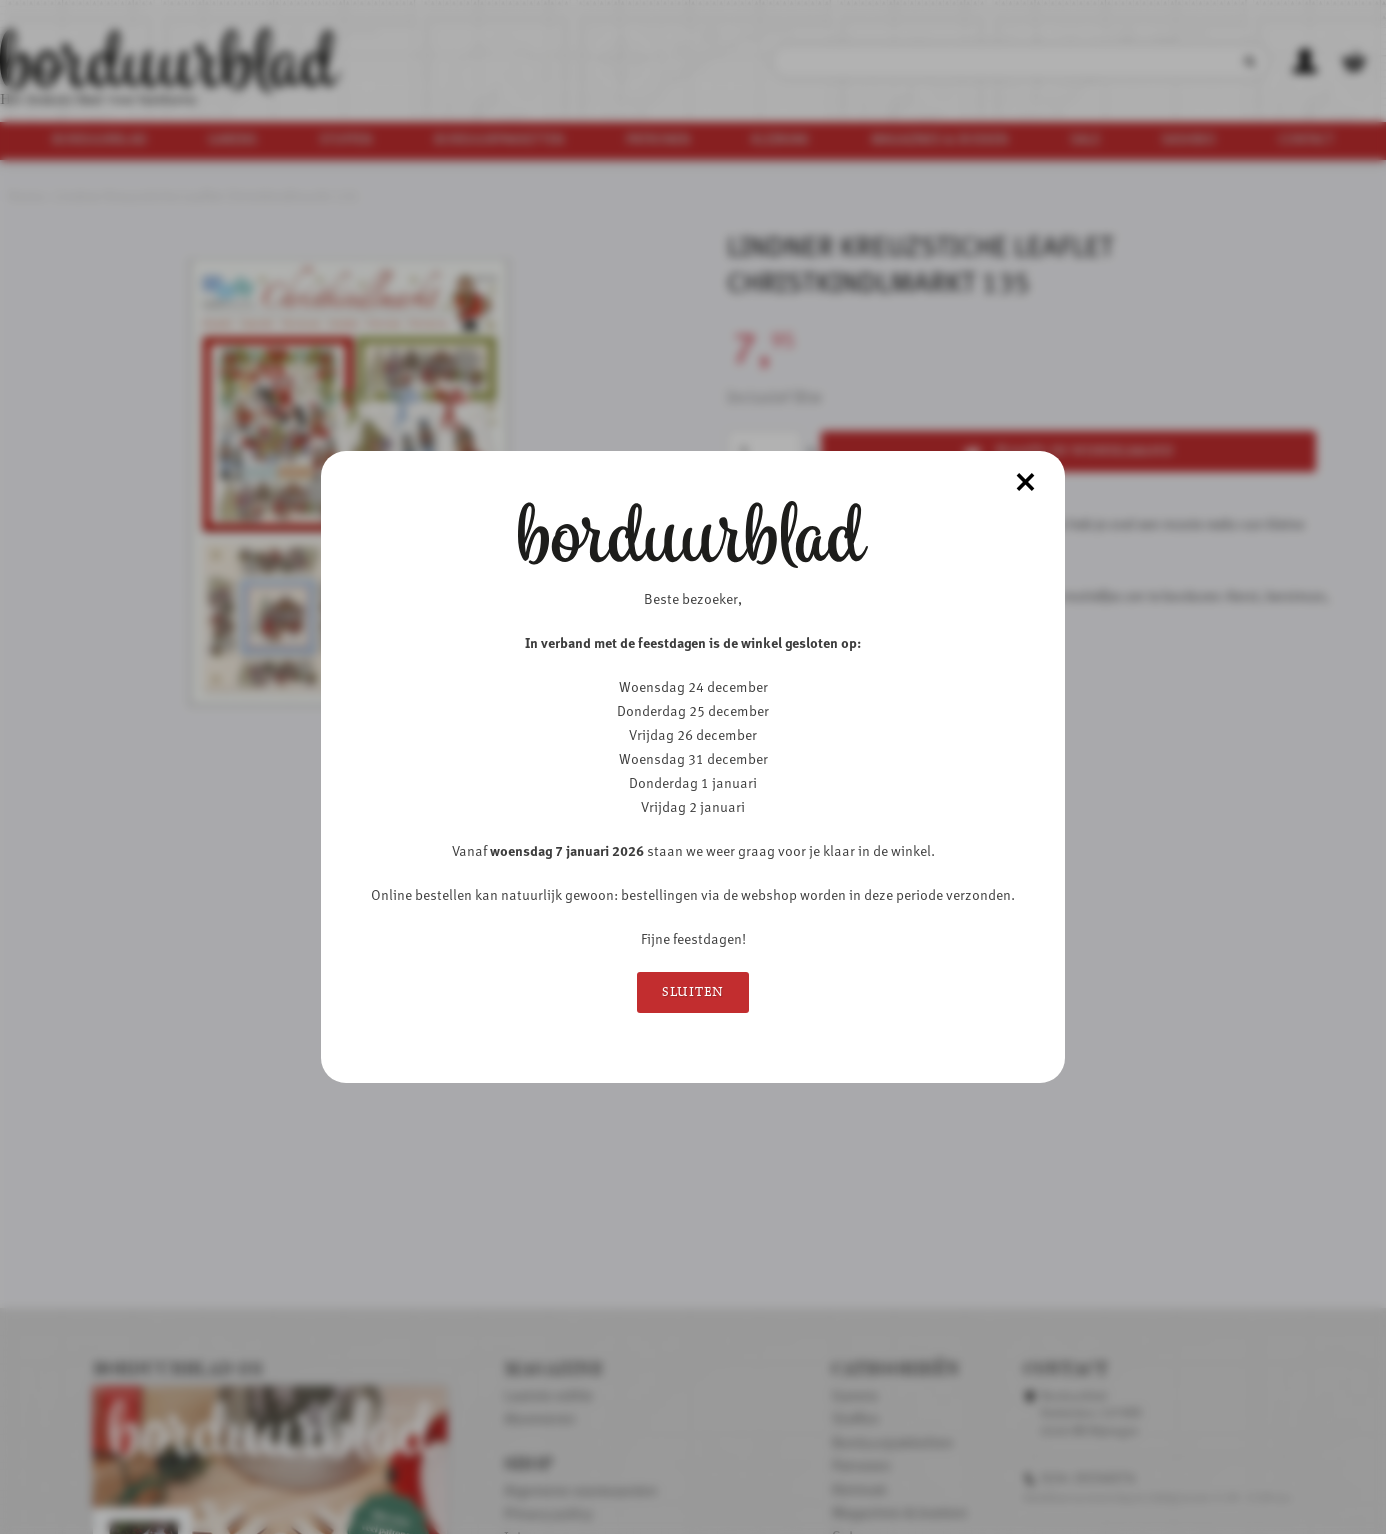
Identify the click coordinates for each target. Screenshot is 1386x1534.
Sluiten (693, 992)
